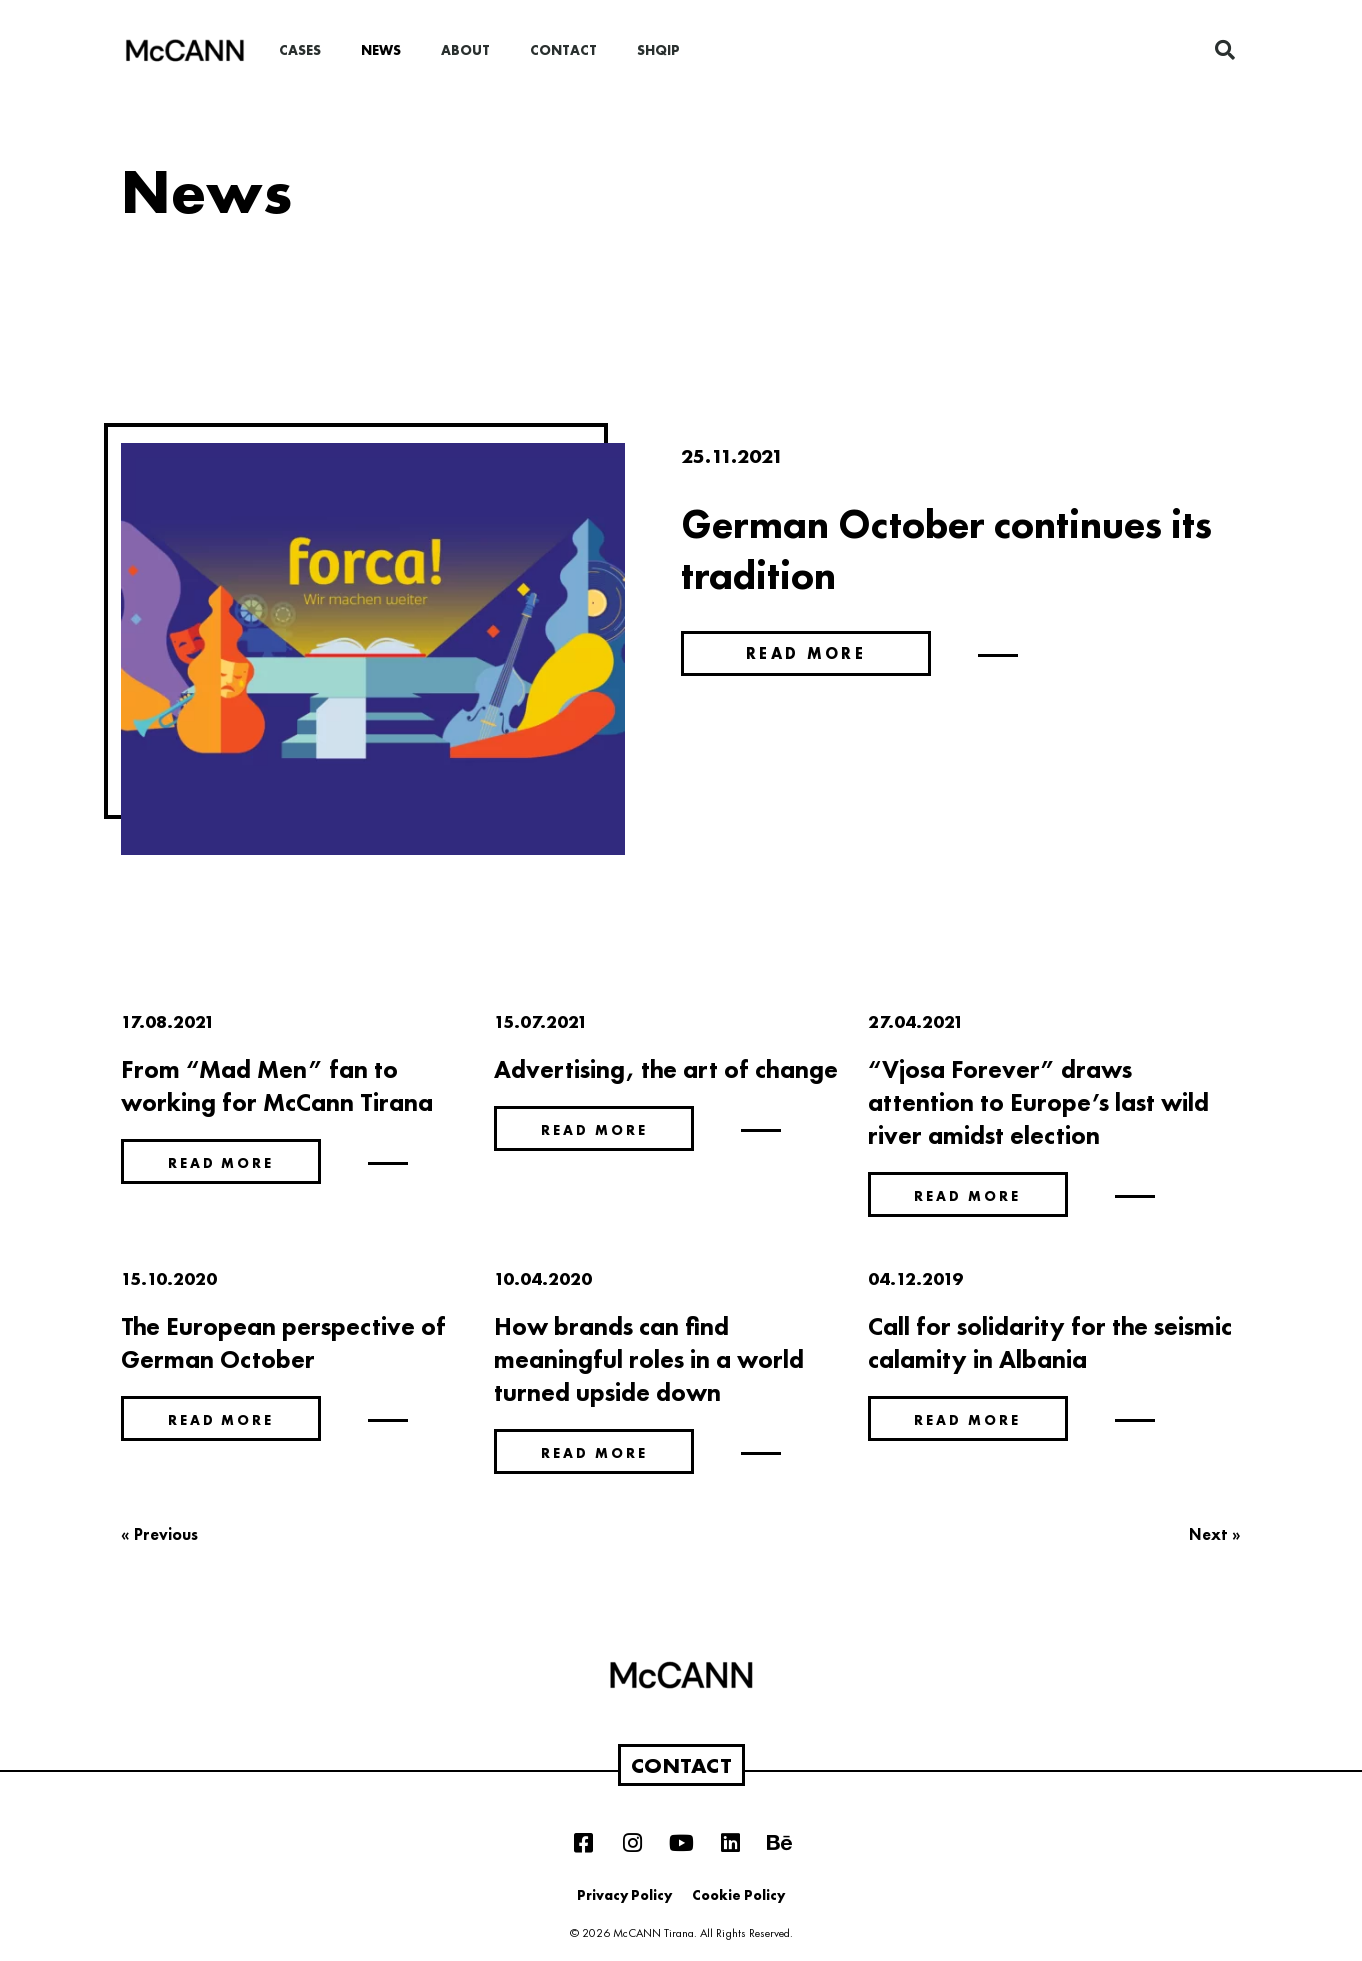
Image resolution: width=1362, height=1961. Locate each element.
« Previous (159, 1534)
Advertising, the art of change (666, 1069)
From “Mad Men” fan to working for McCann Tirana (277, 1086)
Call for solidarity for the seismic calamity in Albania (1050, 1343)
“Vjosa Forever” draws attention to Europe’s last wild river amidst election (1038, 1102)
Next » (1215, 1534)
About (465, 50)
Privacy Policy (624, 1895)
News (381, 50)
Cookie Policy (738, 1895)
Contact (563, 50)
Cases (300, 50)
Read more (806, 653)
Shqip (658, 50)
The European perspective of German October (283, 1343)
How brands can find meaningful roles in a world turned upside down (649, 1359)
